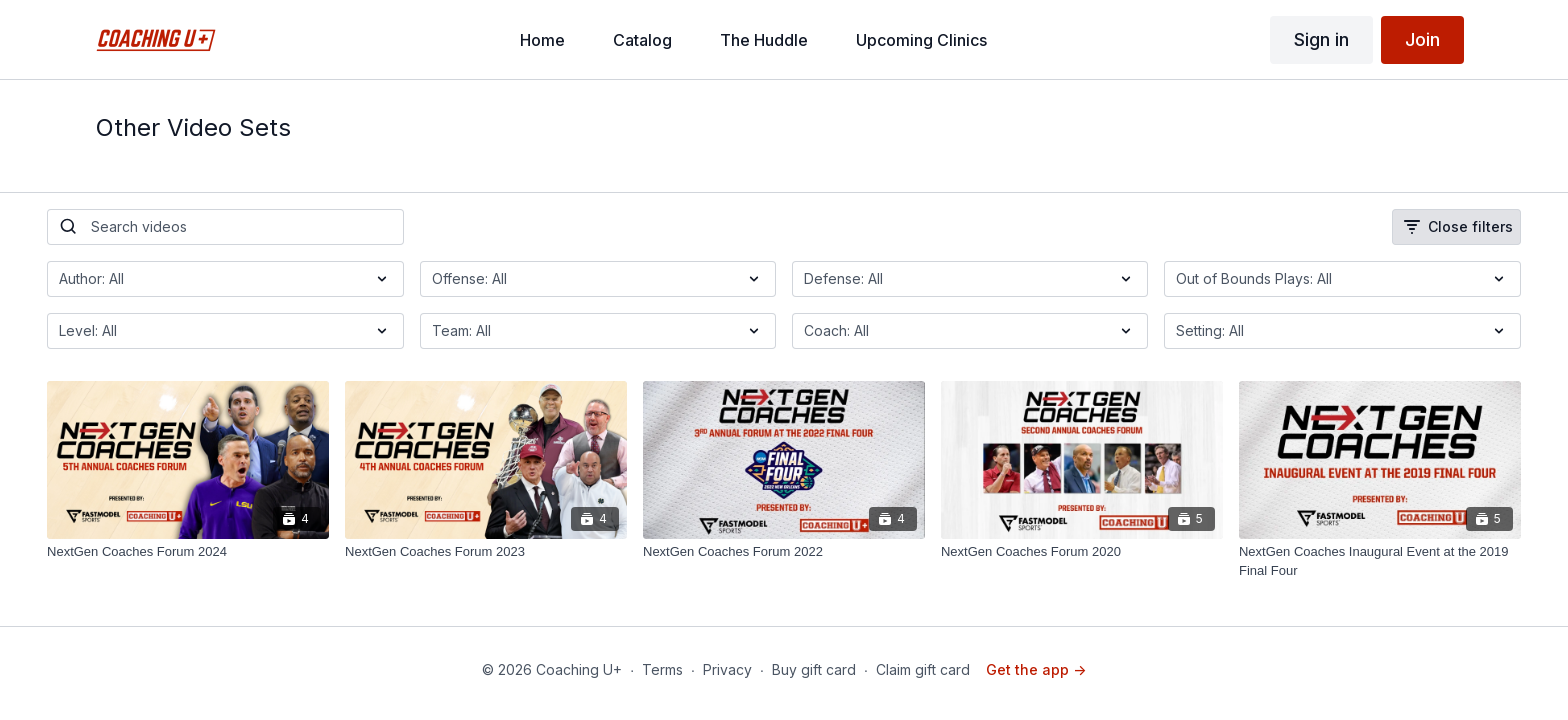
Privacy (727, 669)
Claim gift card (923, 669)
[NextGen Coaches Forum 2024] (188, 552)
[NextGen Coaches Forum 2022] (784, 552)
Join (1422, 39)
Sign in (1321, 39)
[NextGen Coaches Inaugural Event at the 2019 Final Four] (1380, 561)
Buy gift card (814, 669)
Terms (662, 669)
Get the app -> (1036, 669)
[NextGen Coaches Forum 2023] (486, 552)
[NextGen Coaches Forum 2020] (1082, 552)
